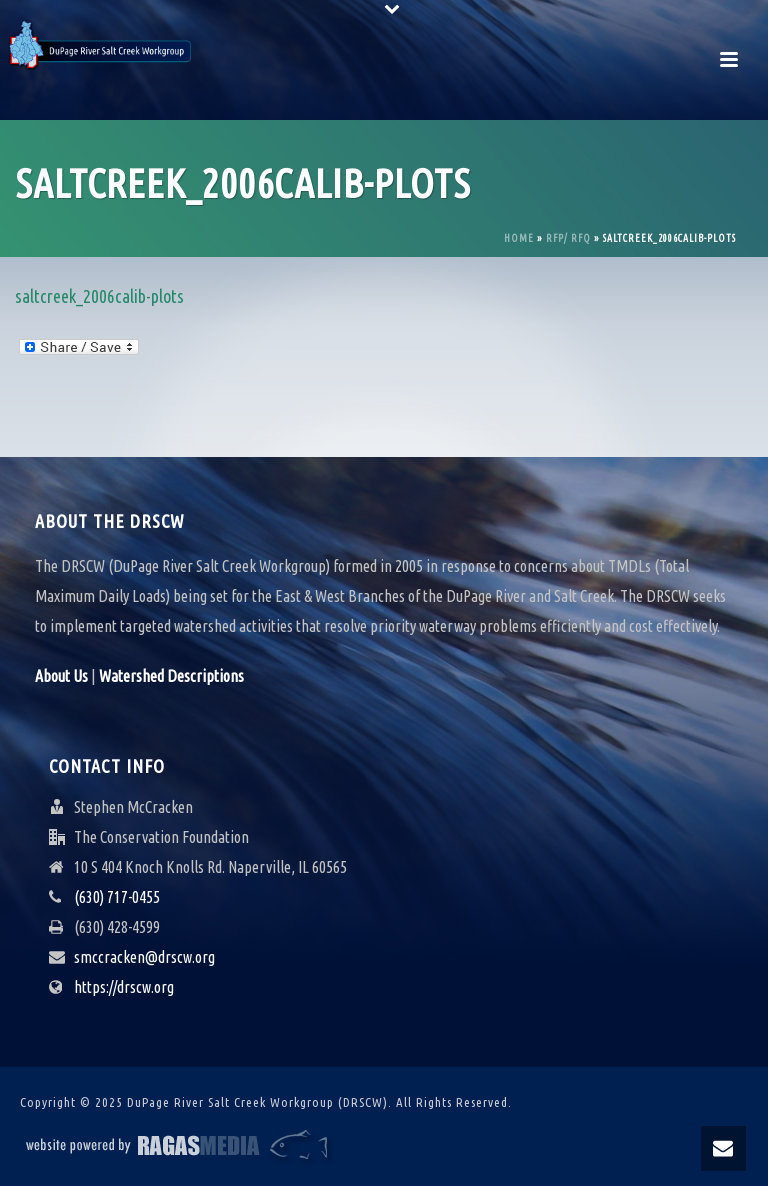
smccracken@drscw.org (144, 957)
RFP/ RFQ (568, 238)
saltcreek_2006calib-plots (99, 296)
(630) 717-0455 (117, 897)
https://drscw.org (124, 987)
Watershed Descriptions (171, 676)
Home (519, 238)
